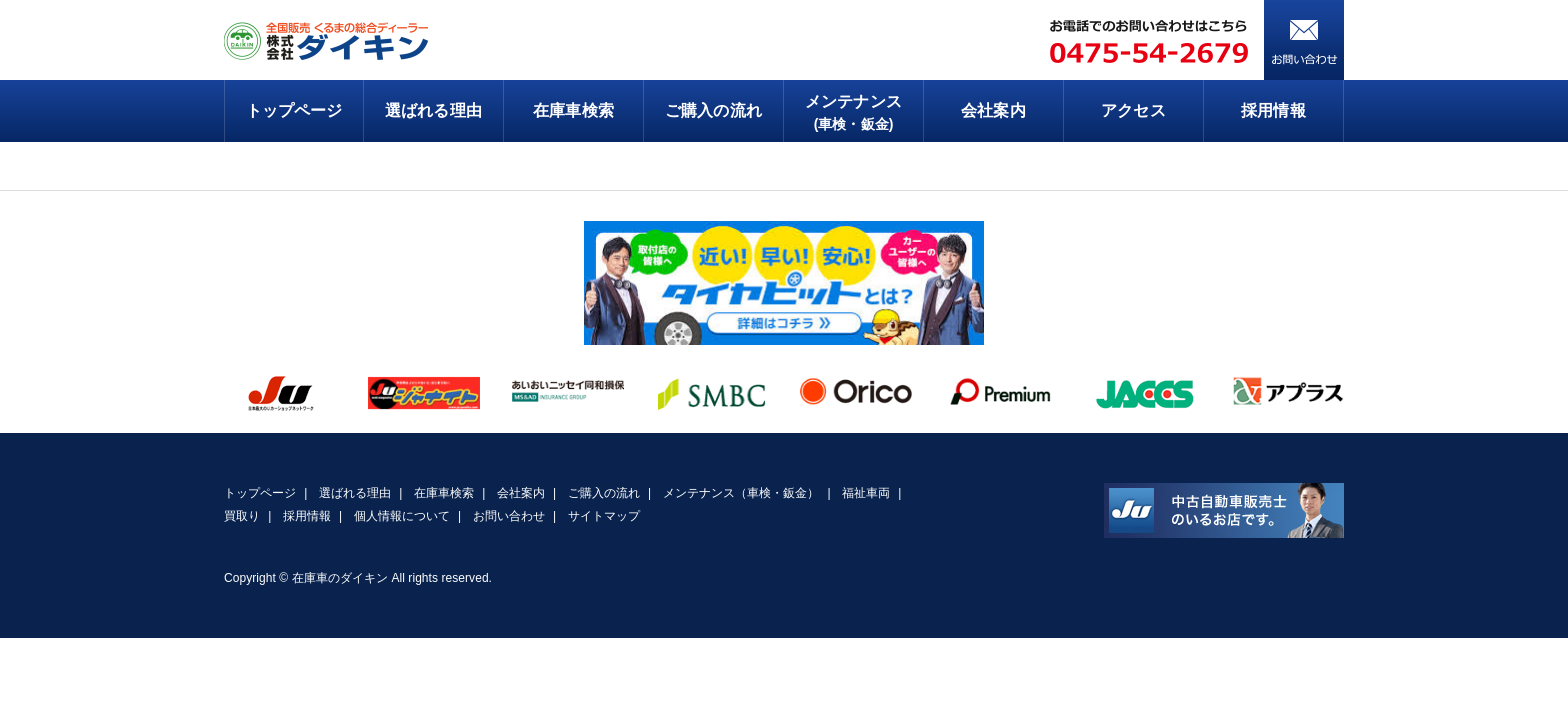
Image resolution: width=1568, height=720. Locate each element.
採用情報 (1273, 110)
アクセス (1133, 110)
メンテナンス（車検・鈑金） (741, 493)
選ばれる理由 (433, 110)
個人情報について (402, 516)
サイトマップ (604, 516)
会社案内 (993, 110)
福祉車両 (866, 493)
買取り (242, 516)
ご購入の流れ (713, 110)
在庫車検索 (573, 110)
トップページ (294, 110)
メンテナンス (853, 114)
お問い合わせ (509, 516)
